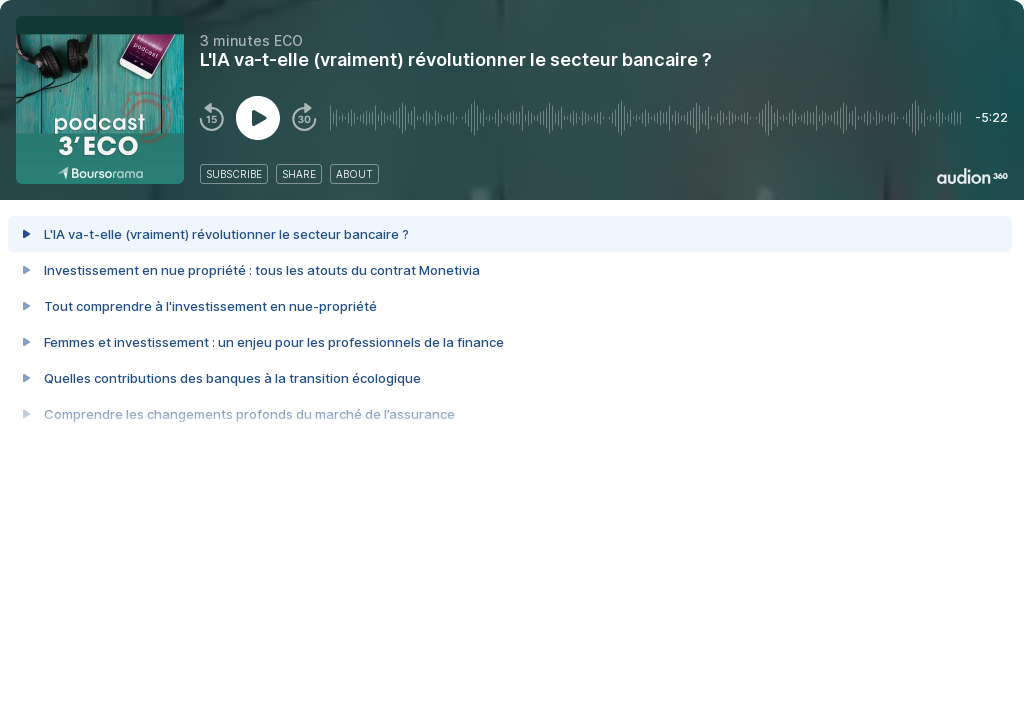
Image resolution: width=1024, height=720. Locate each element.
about (354, 174)
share (299, 174)
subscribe (234, 174)
